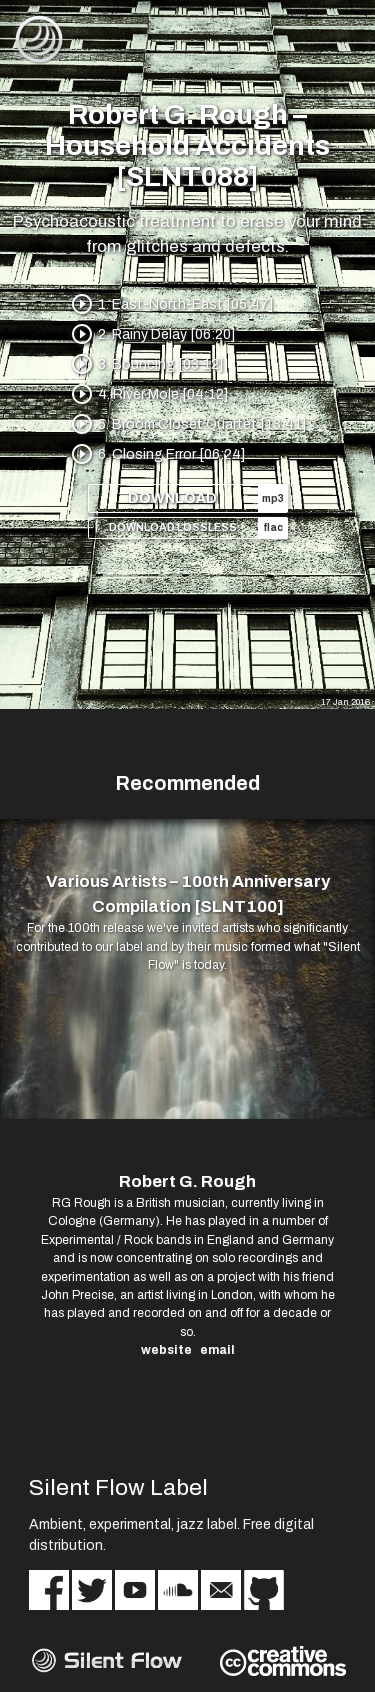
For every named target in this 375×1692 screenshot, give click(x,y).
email (217, 1350)
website (166, 1350)
